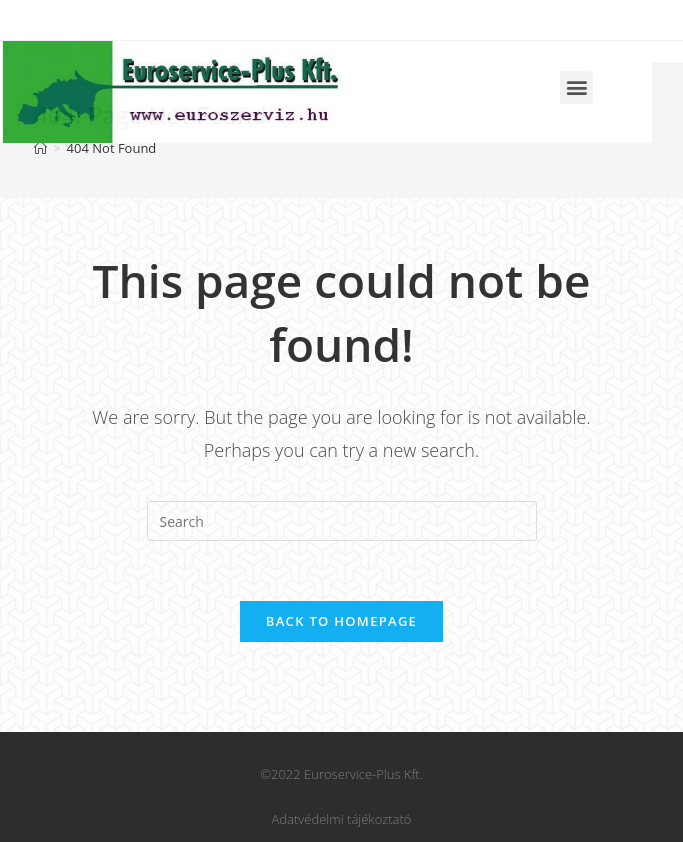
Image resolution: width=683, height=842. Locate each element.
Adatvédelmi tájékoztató (342, 819)
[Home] (40, 148)
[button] (551, 87)
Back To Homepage (341, 621)
